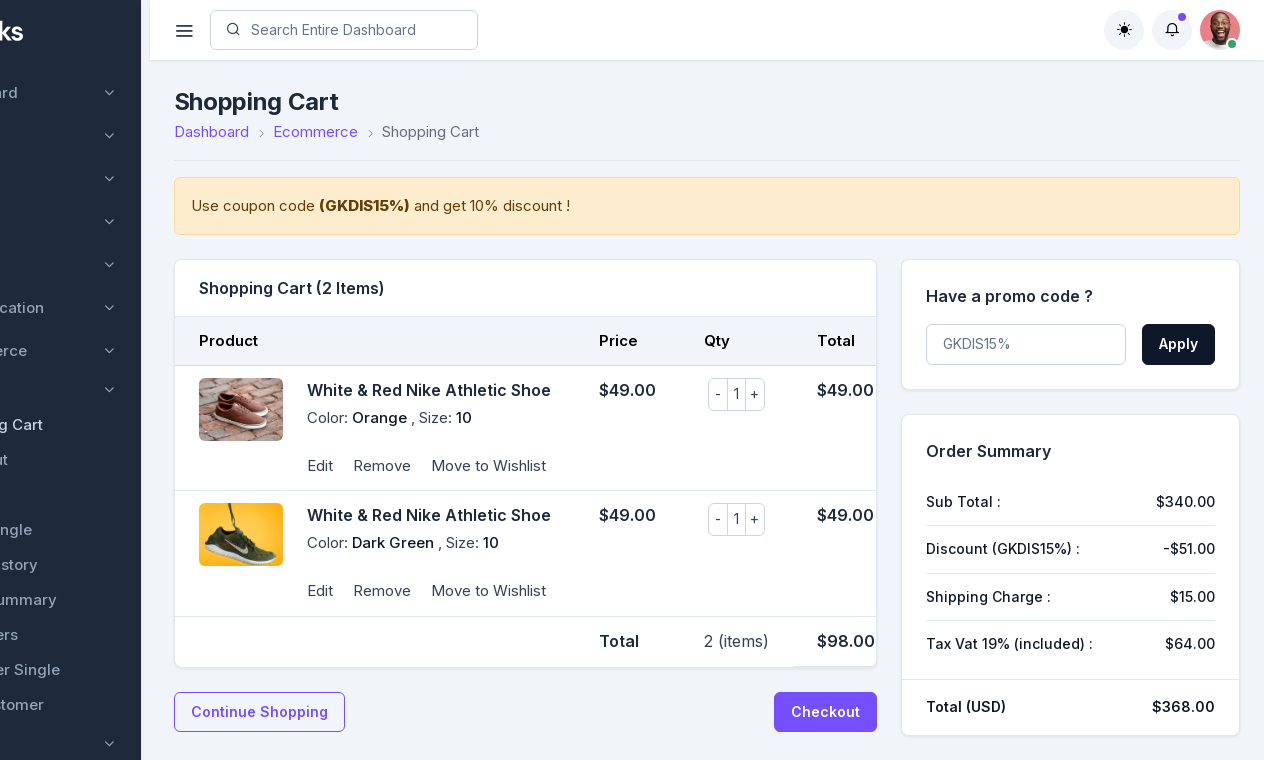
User (54, 178)
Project (62, 264)
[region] (125, 380)
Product (76, 389)
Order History (97, 564)
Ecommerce (81, 350)
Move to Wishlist (588, 465)
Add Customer (100, 704)
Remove (482, 465)
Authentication (89, 307)
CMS (54, 221)
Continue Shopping (359, 711)
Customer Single (108, 669)
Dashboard (76, 92)
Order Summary (107, 599)
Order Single (94, 529)
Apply (1178, 343)
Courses (67, 135)
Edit (420, 465)
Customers (87, 634)
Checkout (82, 459)
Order (69, 494)
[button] (1172, 30)
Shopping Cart (100, 424)
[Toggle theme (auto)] (1124, 30)
